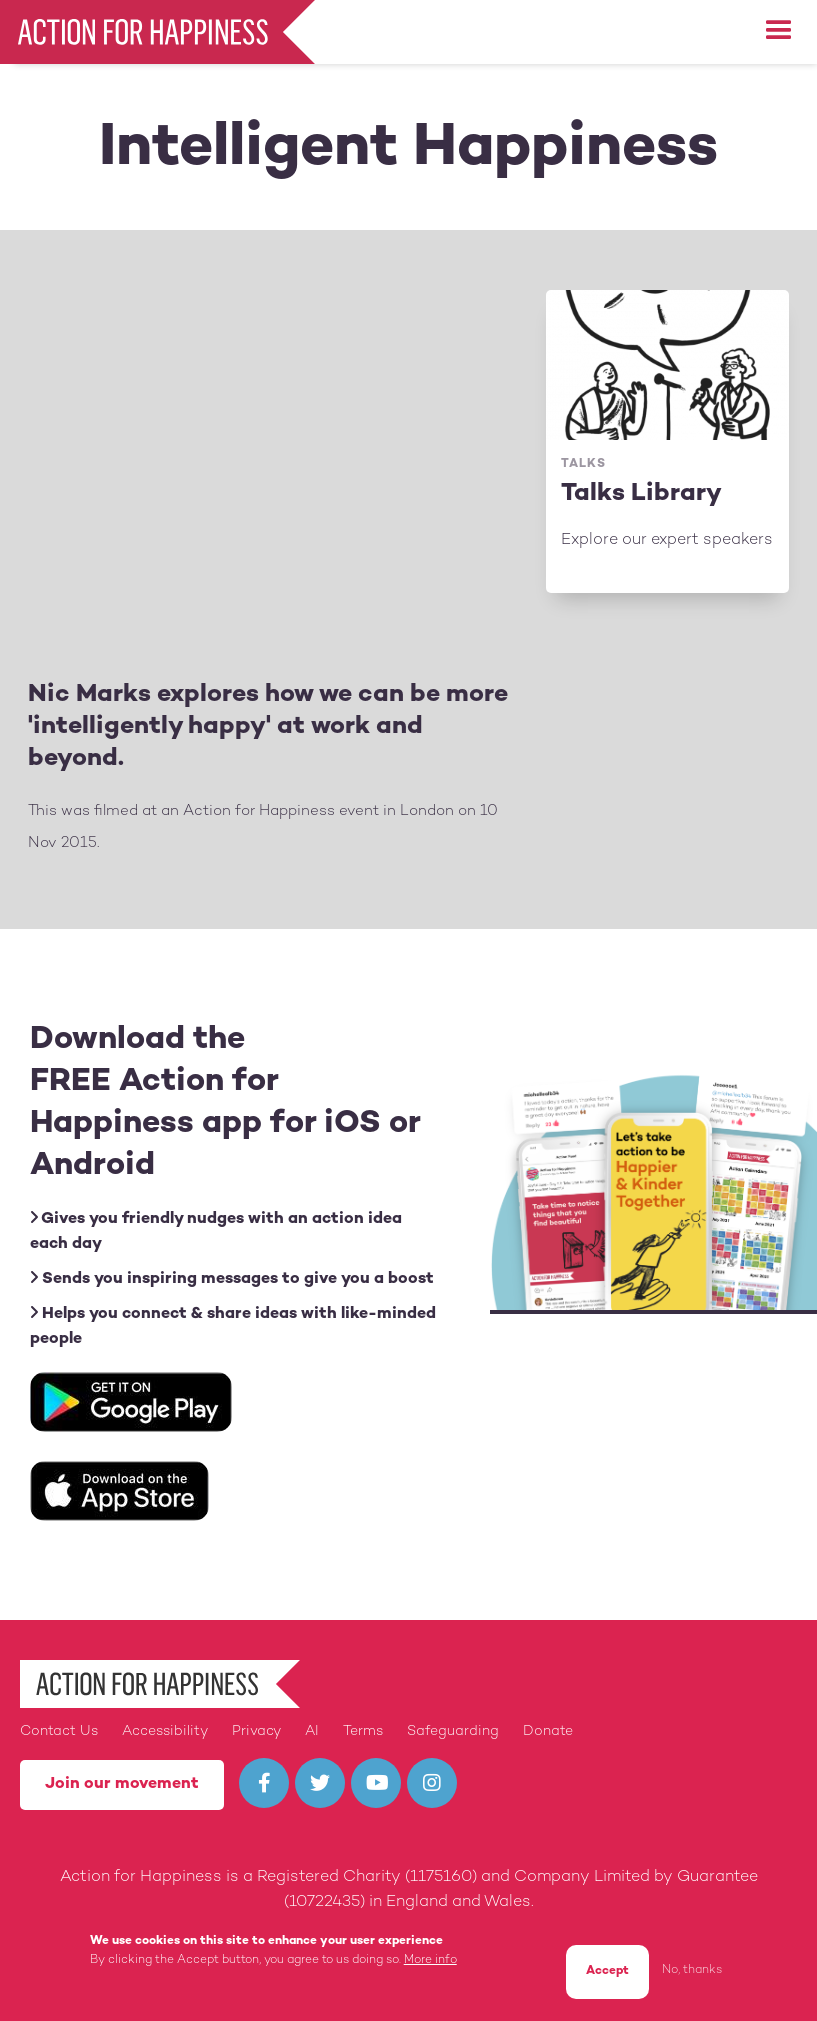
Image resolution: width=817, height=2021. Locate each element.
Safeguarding (453, 1731)
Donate (548, 1731)
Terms (363, 1731)
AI (312, 1731)
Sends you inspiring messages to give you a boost (232, 1278)
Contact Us (59, 1731)
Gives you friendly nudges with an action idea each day (216, 1231)
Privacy (256, 1731)
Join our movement (122, 1784)
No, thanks (692, 1970)
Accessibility (165, 1731)
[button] (779, 31)
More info (430, 1960)
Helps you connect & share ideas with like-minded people (233, 1326)
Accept (607, 1971)
